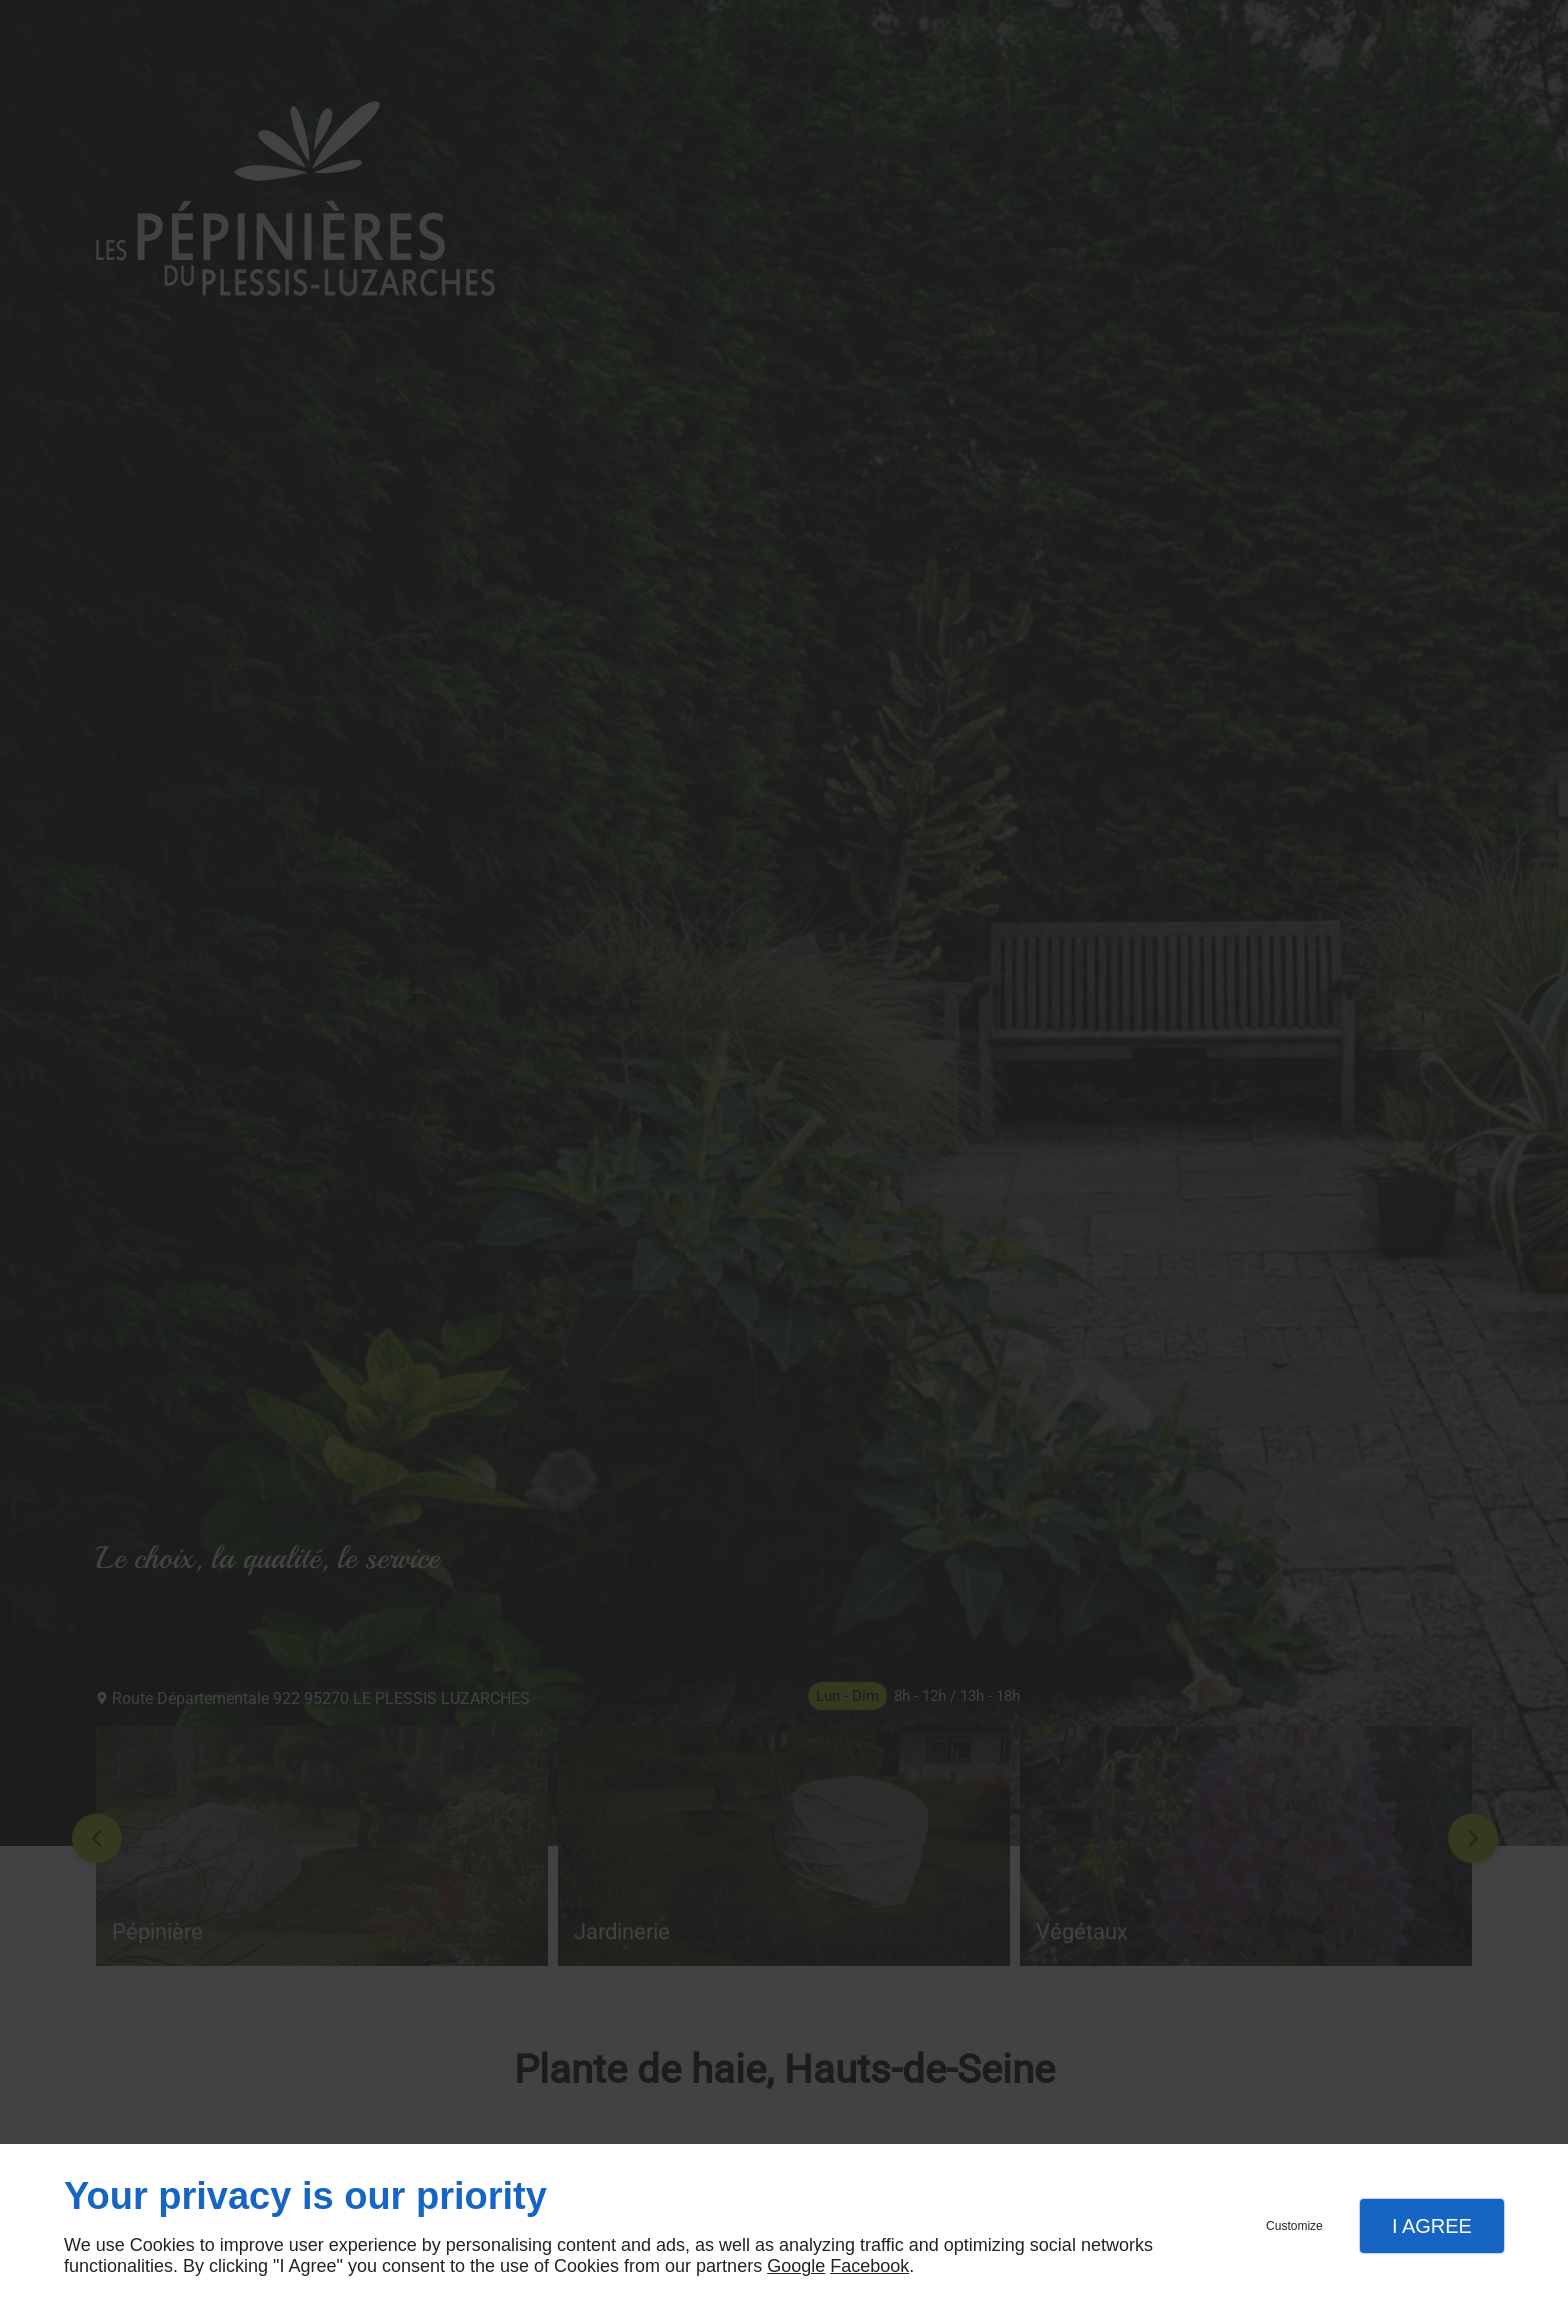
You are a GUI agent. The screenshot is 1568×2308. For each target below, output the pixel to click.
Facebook (869, 2266)
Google (796, 2266)
